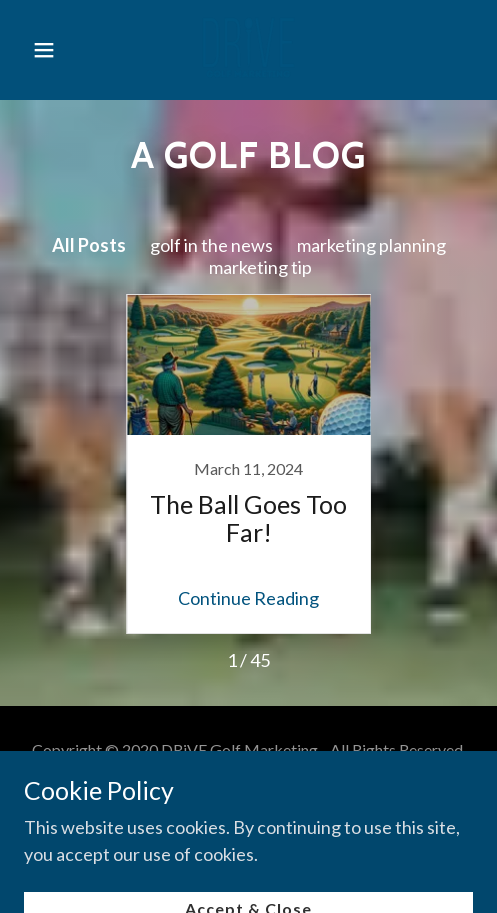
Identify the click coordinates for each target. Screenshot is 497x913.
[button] (53, 50)
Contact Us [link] (248, 801)
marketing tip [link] (260, 267)
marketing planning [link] (371, 245)
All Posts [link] (89, 245)
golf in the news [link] (211, 245)
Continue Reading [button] (248, 598)
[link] (248, 50)
